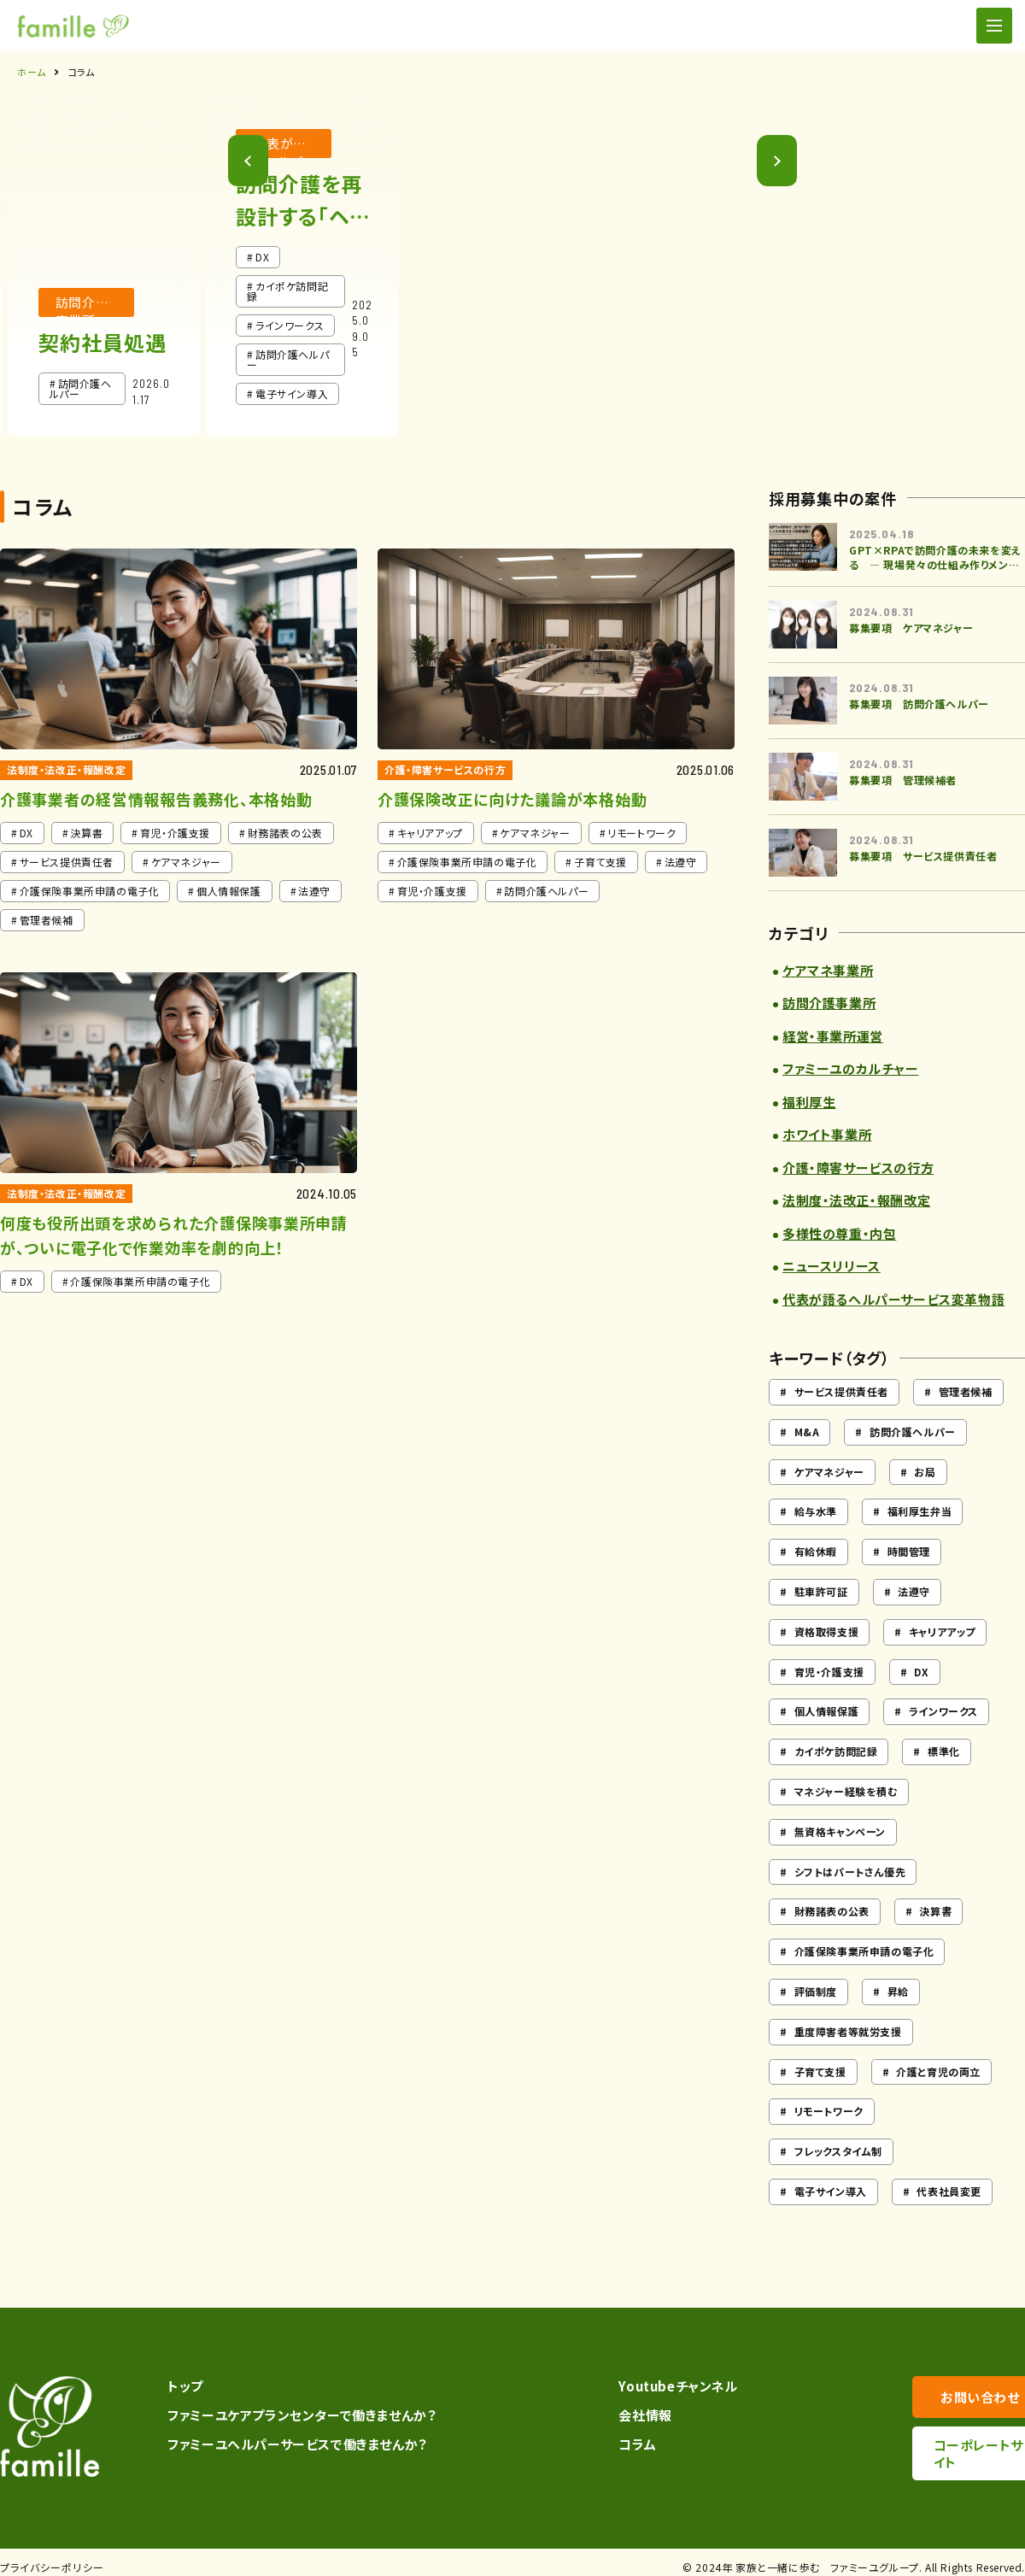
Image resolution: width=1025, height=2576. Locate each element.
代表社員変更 (949, 2191)
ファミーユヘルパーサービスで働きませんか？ (290, 2444)
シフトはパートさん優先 (850, 1871)
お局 (924, 1471)
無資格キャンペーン (840, 1831)
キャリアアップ (942, 1631)
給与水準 (815, 1511)
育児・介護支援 (829, 1671)
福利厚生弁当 (919, 1511)
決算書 (935, 1911)
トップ (178, 2386)
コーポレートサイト (939, 2445)
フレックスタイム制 (838, 2151)
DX (921, 1671)
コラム (605, 2444)
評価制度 (815, 1991)
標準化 (944, 1751)
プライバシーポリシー (52, 2557)
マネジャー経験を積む (846, 1791)
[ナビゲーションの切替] (994, 26)
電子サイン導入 (830, 2191)
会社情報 (613, 2415)
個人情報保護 (826, 1711)
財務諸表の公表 (832, 1911)
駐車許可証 (821, 1591)
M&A (807, 1431)
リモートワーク (829, 2111)
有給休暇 (815, 1551)
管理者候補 (966, 1391)
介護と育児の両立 (938, 2071)
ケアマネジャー (829, 1471)
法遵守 (914, 1591)
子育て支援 (820, 2071)
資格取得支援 (826, 1631)
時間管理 (908, 1551)
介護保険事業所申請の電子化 (864, 1951)
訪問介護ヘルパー (913, 1431)
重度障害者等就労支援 (848, 2031)
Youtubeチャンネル (646, 2386)
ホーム (31, 72)
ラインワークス (943, 1711)
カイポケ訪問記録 (836, 1751)
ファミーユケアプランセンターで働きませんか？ (295, 2415)
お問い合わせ (940, 2397)
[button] (791, 271)
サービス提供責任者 (841, 1391)
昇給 (898, 1991)
